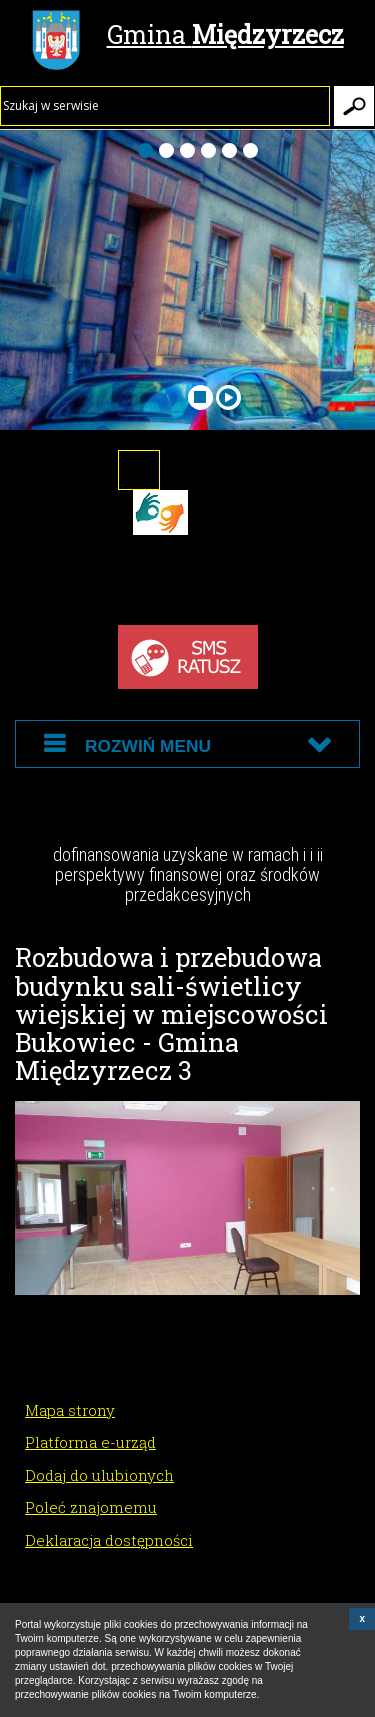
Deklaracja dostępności (109, 1540)
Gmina (188, 37)
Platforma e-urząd (90, 1442)
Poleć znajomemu (91, 1507)
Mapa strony (70, 1410)
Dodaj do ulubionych (99, 1475)
